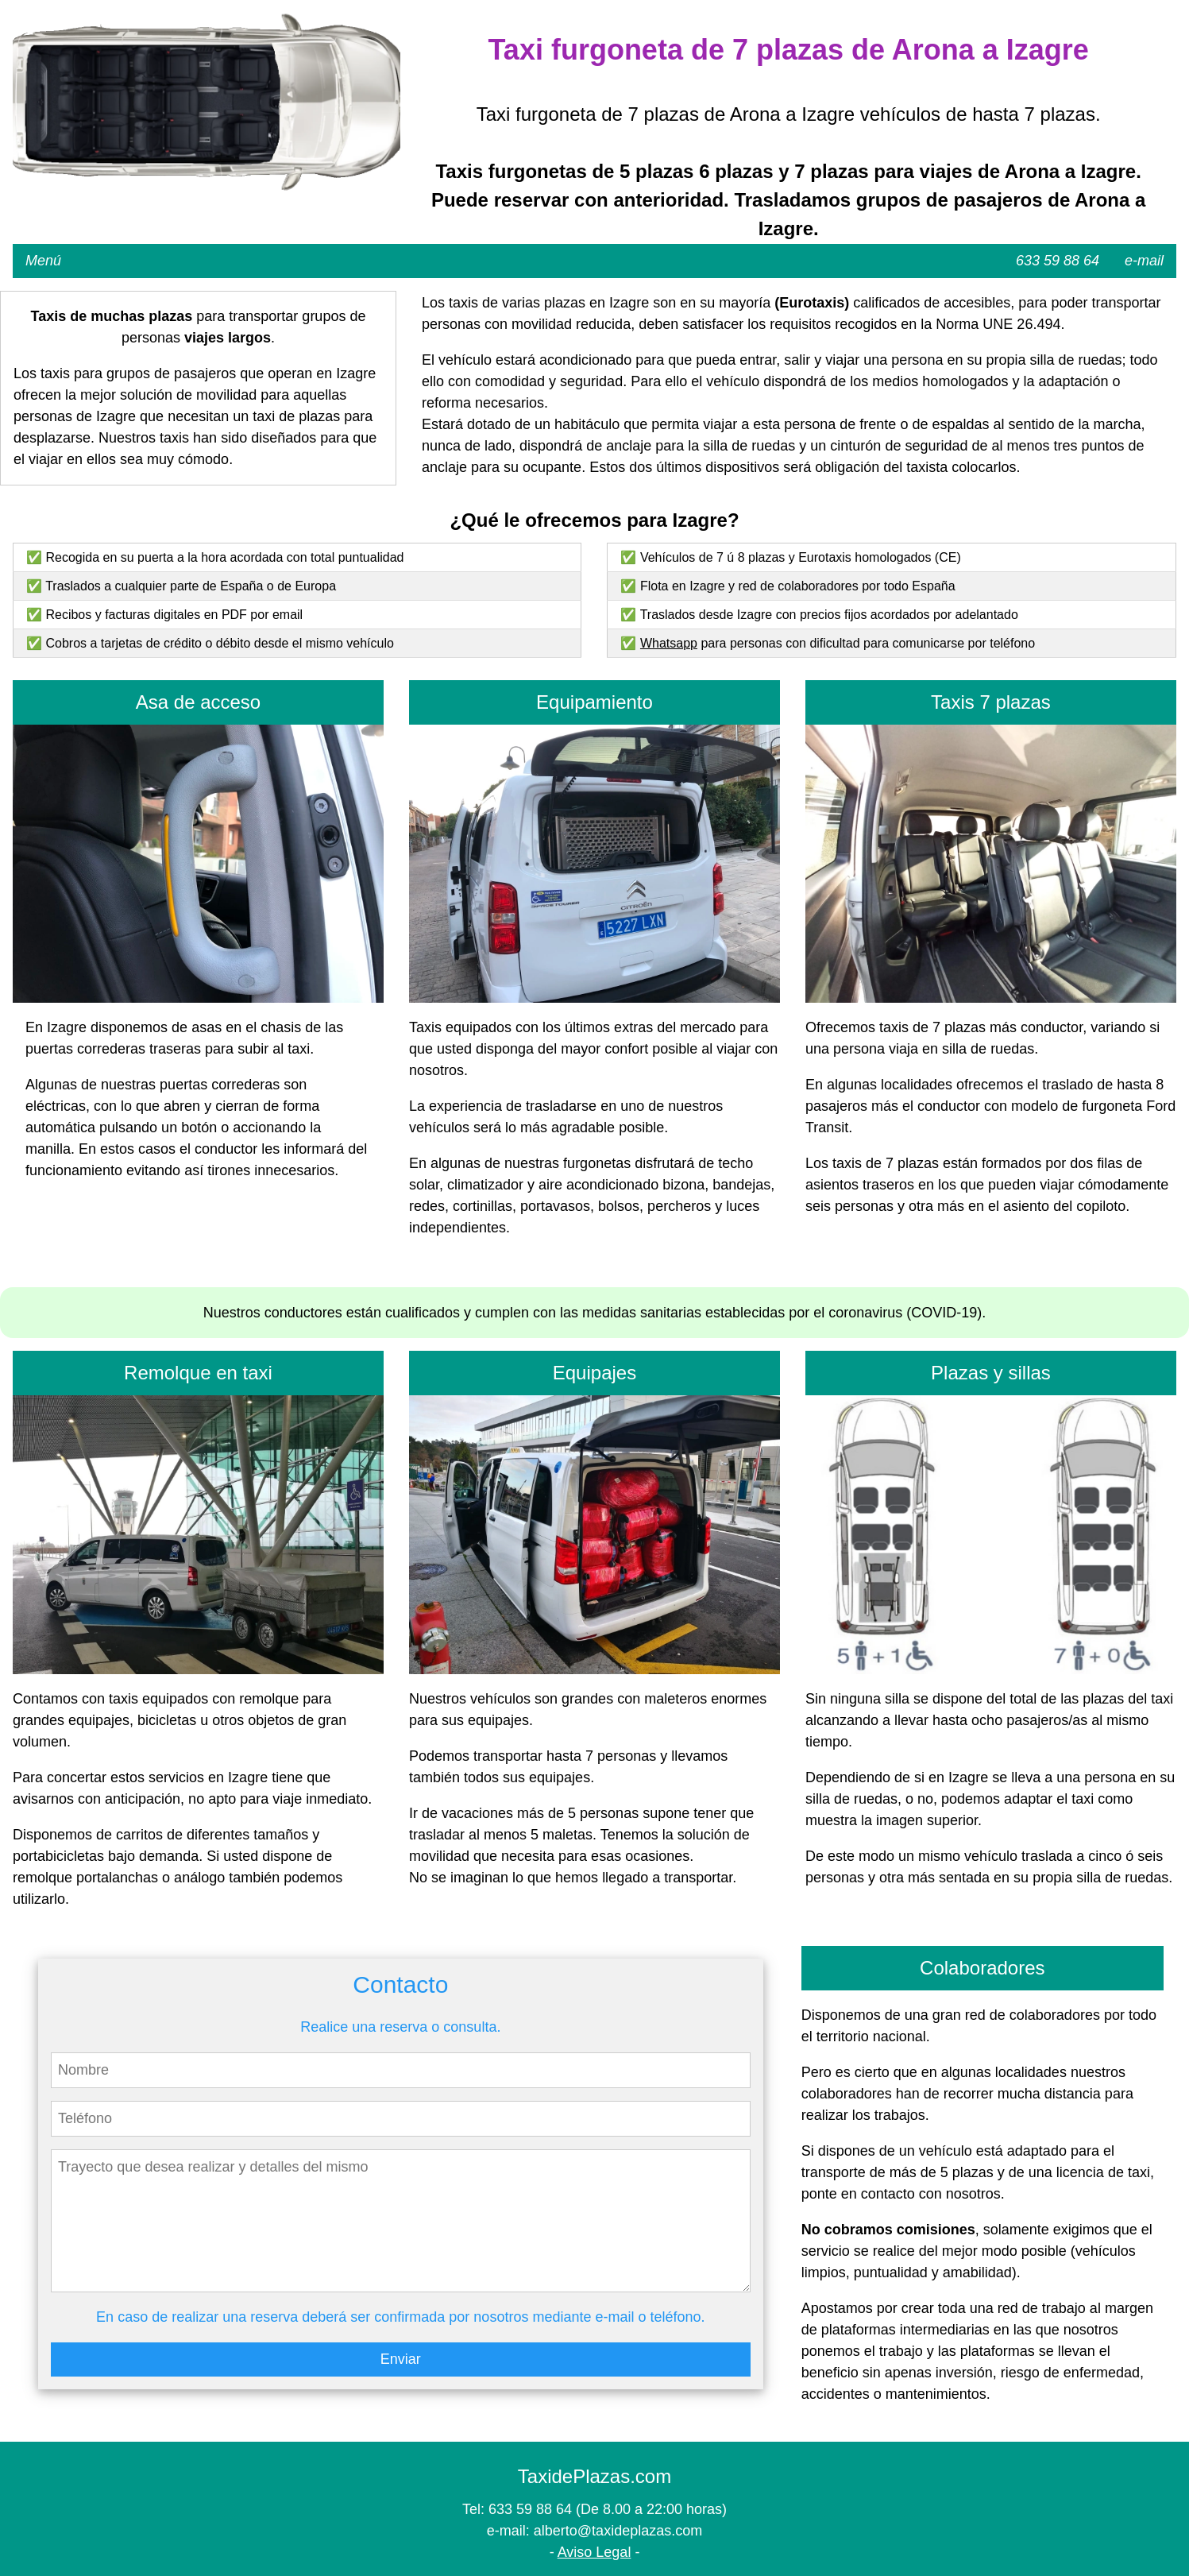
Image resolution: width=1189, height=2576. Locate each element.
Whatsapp (668, 643)
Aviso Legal (594, 2552)
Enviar (400, 2359)
